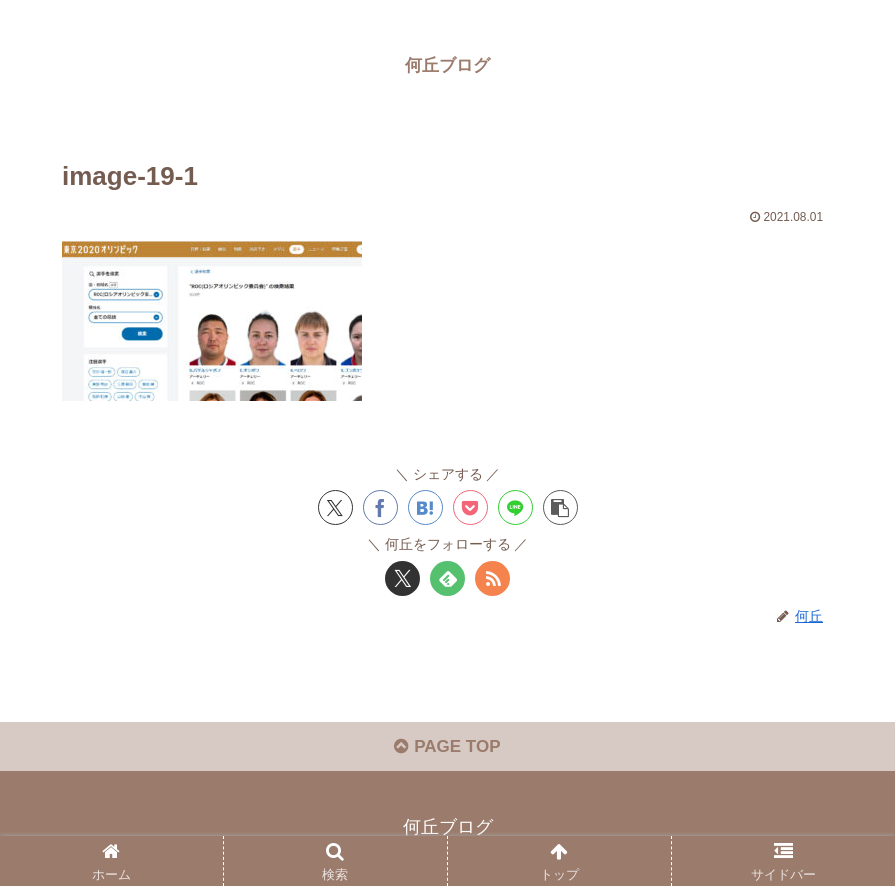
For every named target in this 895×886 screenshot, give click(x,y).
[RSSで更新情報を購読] (492, 578)
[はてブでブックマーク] (425, 507)
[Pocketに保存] (470, 507)
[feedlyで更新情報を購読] (447, 578)
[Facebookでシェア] (380, 507)
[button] (560, 507)
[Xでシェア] (335, 507)
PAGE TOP (447, 746)
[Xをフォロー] (402, 578)
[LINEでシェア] (515, 507)
